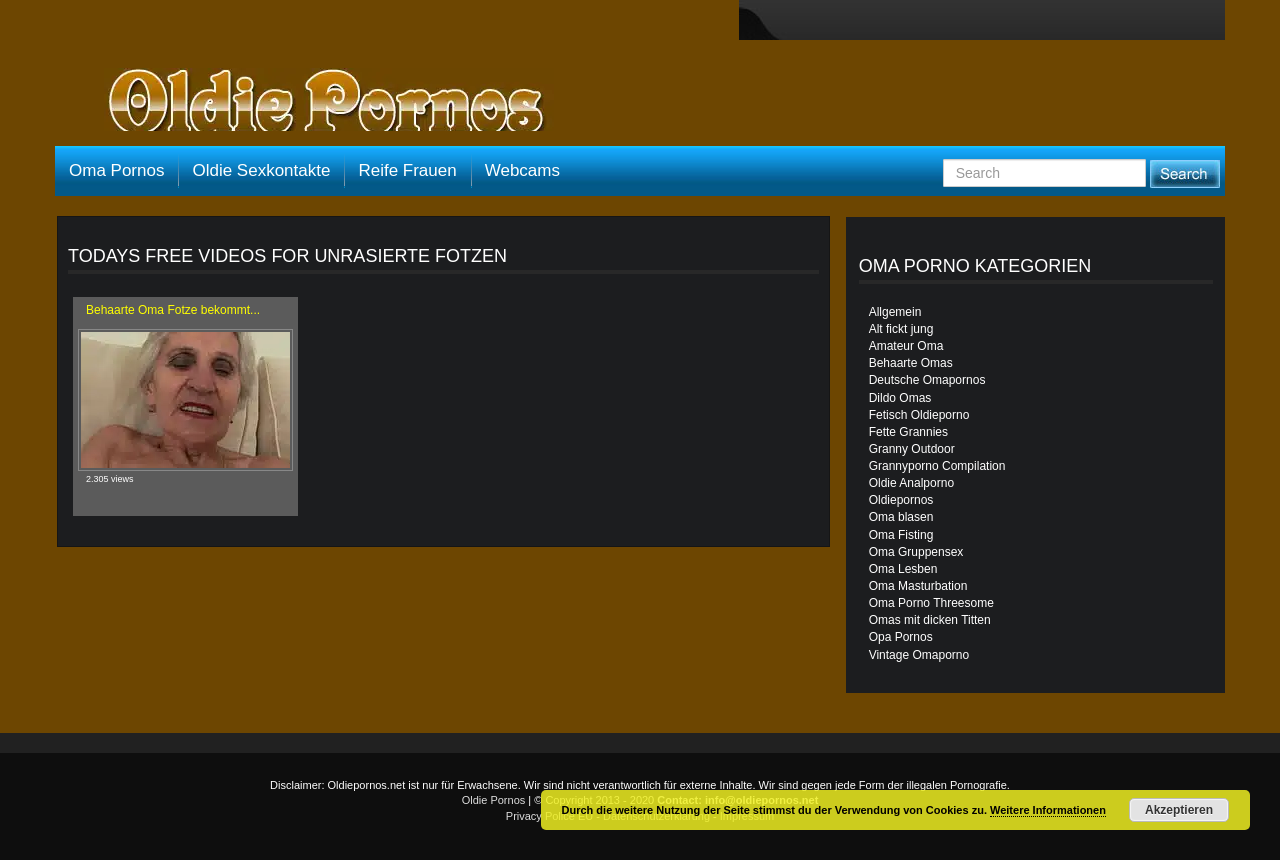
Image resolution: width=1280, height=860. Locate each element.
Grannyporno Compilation (937, 466)
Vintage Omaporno (919, 655)
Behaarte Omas (911, 363)
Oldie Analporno (911, 483)
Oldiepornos (901, 500)
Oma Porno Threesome (931, 603)
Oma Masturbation (918, 586)
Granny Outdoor (912, 449)
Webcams (522, 170)
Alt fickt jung (901, 329)
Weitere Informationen (1048, 810)
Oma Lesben (903, 569)
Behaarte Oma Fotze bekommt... (173, 310)
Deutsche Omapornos (927, 380)
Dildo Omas (900, 398)
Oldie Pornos (494, 800)
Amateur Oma (906, 346)
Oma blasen (901, 517)
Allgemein (895, 312)
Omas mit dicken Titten (930, 620)
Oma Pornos (116, 170)
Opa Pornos (901, 637)
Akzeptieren (1179, 810)
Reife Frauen (407, 170)
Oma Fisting (901, 535)
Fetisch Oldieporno (919, 415)
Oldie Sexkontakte (261, 170)
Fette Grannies (908, 432)
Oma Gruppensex (916, 552)
